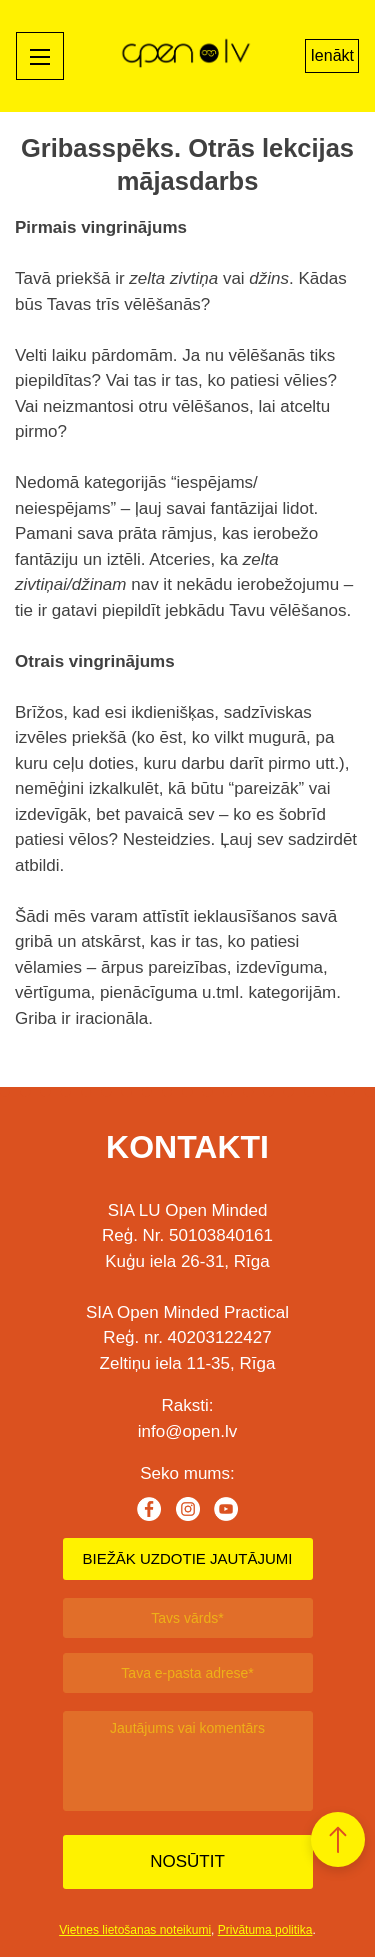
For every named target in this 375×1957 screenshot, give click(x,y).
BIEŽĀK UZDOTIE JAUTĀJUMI (187, 1558)
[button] (338, 1839)
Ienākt (332, 55)
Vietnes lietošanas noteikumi (135, 1930)
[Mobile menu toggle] (40, 56)
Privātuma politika (265, 1930)
